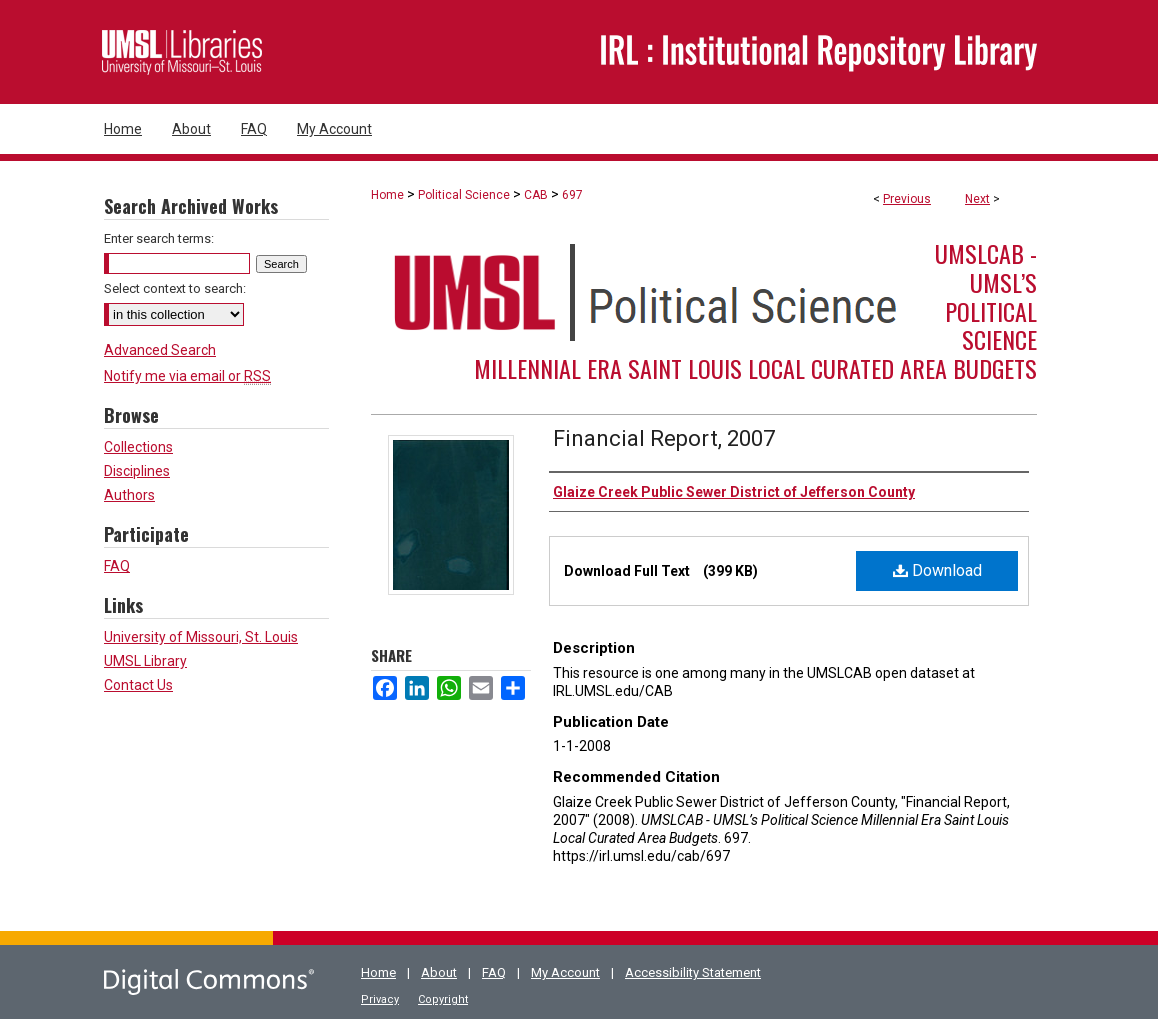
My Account (565, 972)
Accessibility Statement (693, 972)
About (439, 972)
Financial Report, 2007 (664, 438)
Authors (129, 495)
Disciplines (137, 471)
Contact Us (138, 685)
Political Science (464, 195)
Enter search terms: (159, 238)
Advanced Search (160, 350)
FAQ (117, 566)
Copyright (443, 999)
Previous (907, 199)
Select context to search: (175, 288)
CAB (536, 195)
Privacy (380, 999)
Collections (138, 447)
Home (387, 195)
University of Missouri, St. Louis (201, 637)
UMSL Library (145, 661)
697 (572, 195)
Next (977, 199)
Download (937, 570)
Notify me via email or (187, 376)
